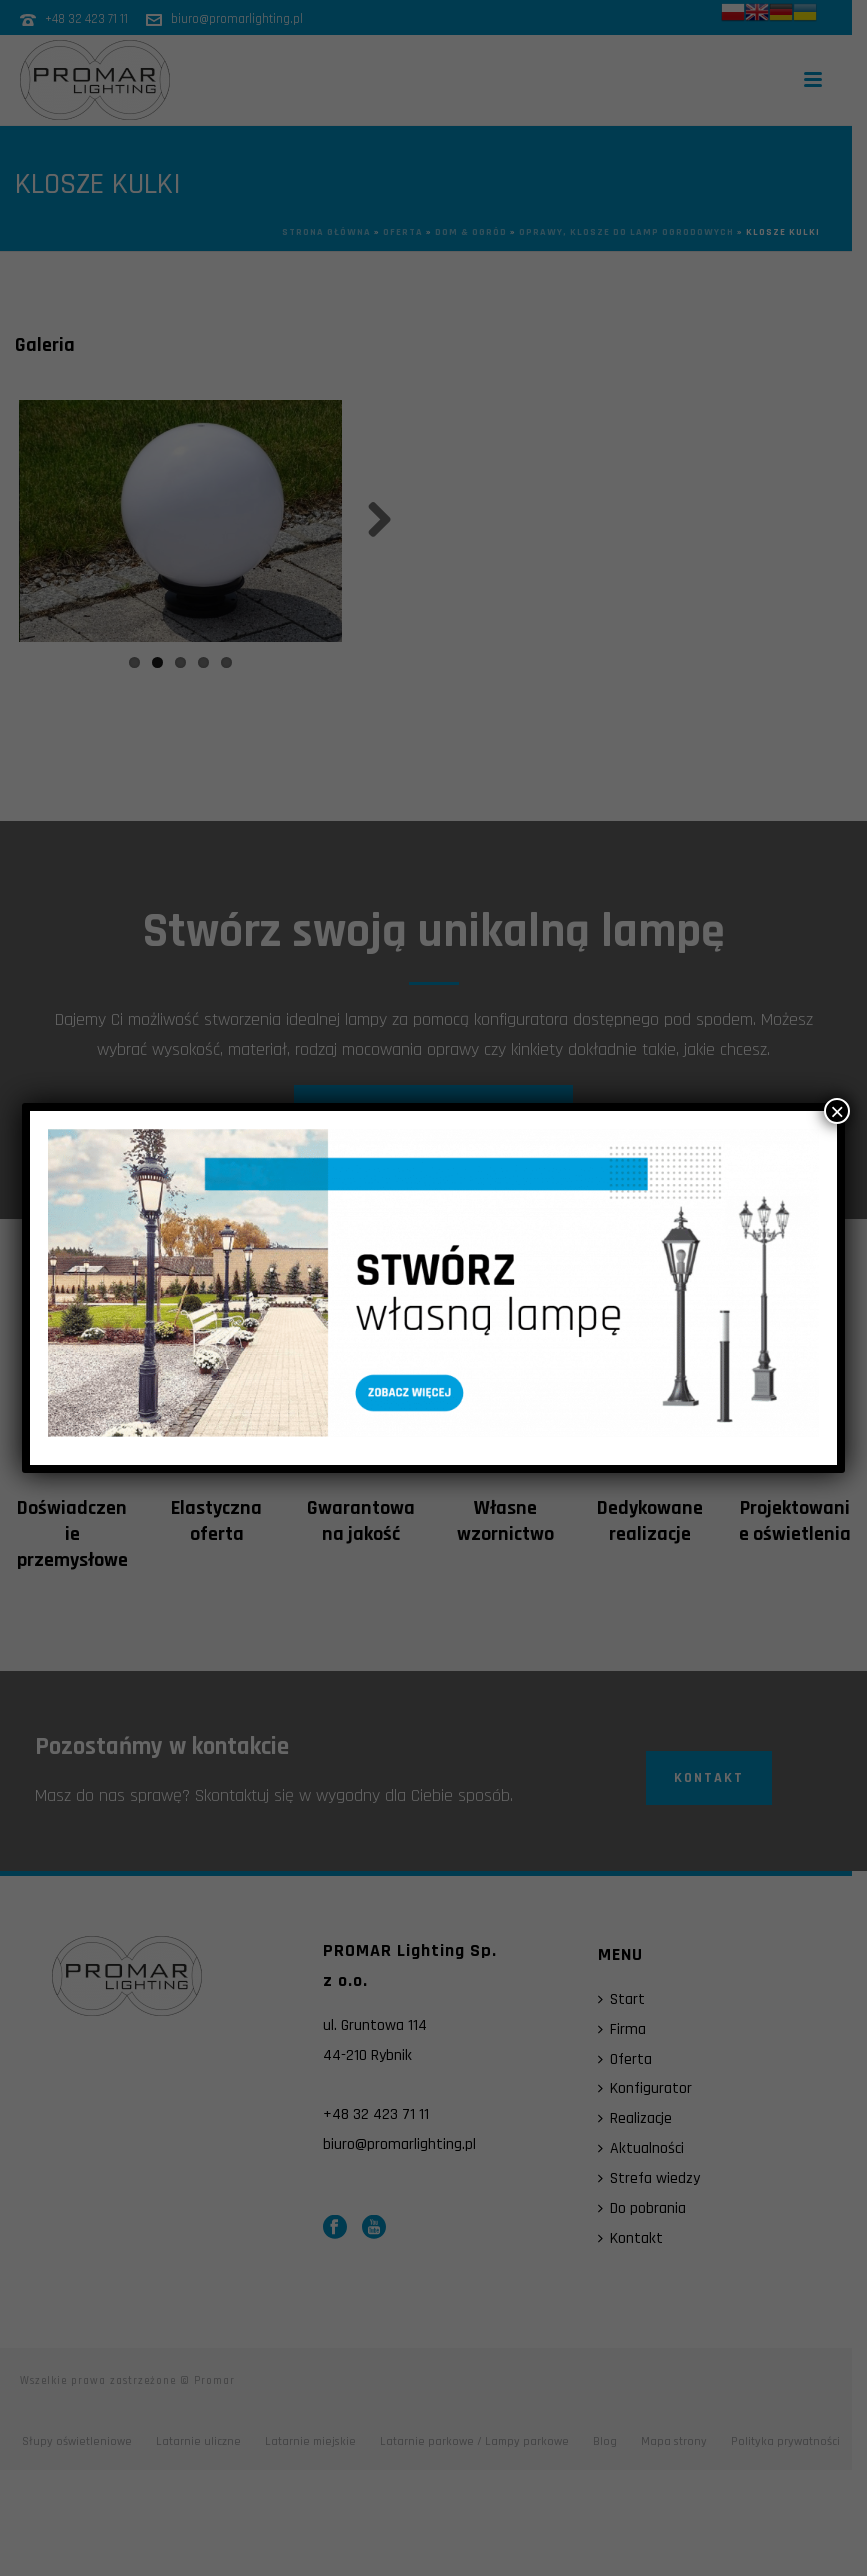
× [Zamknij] (837, 1111)
